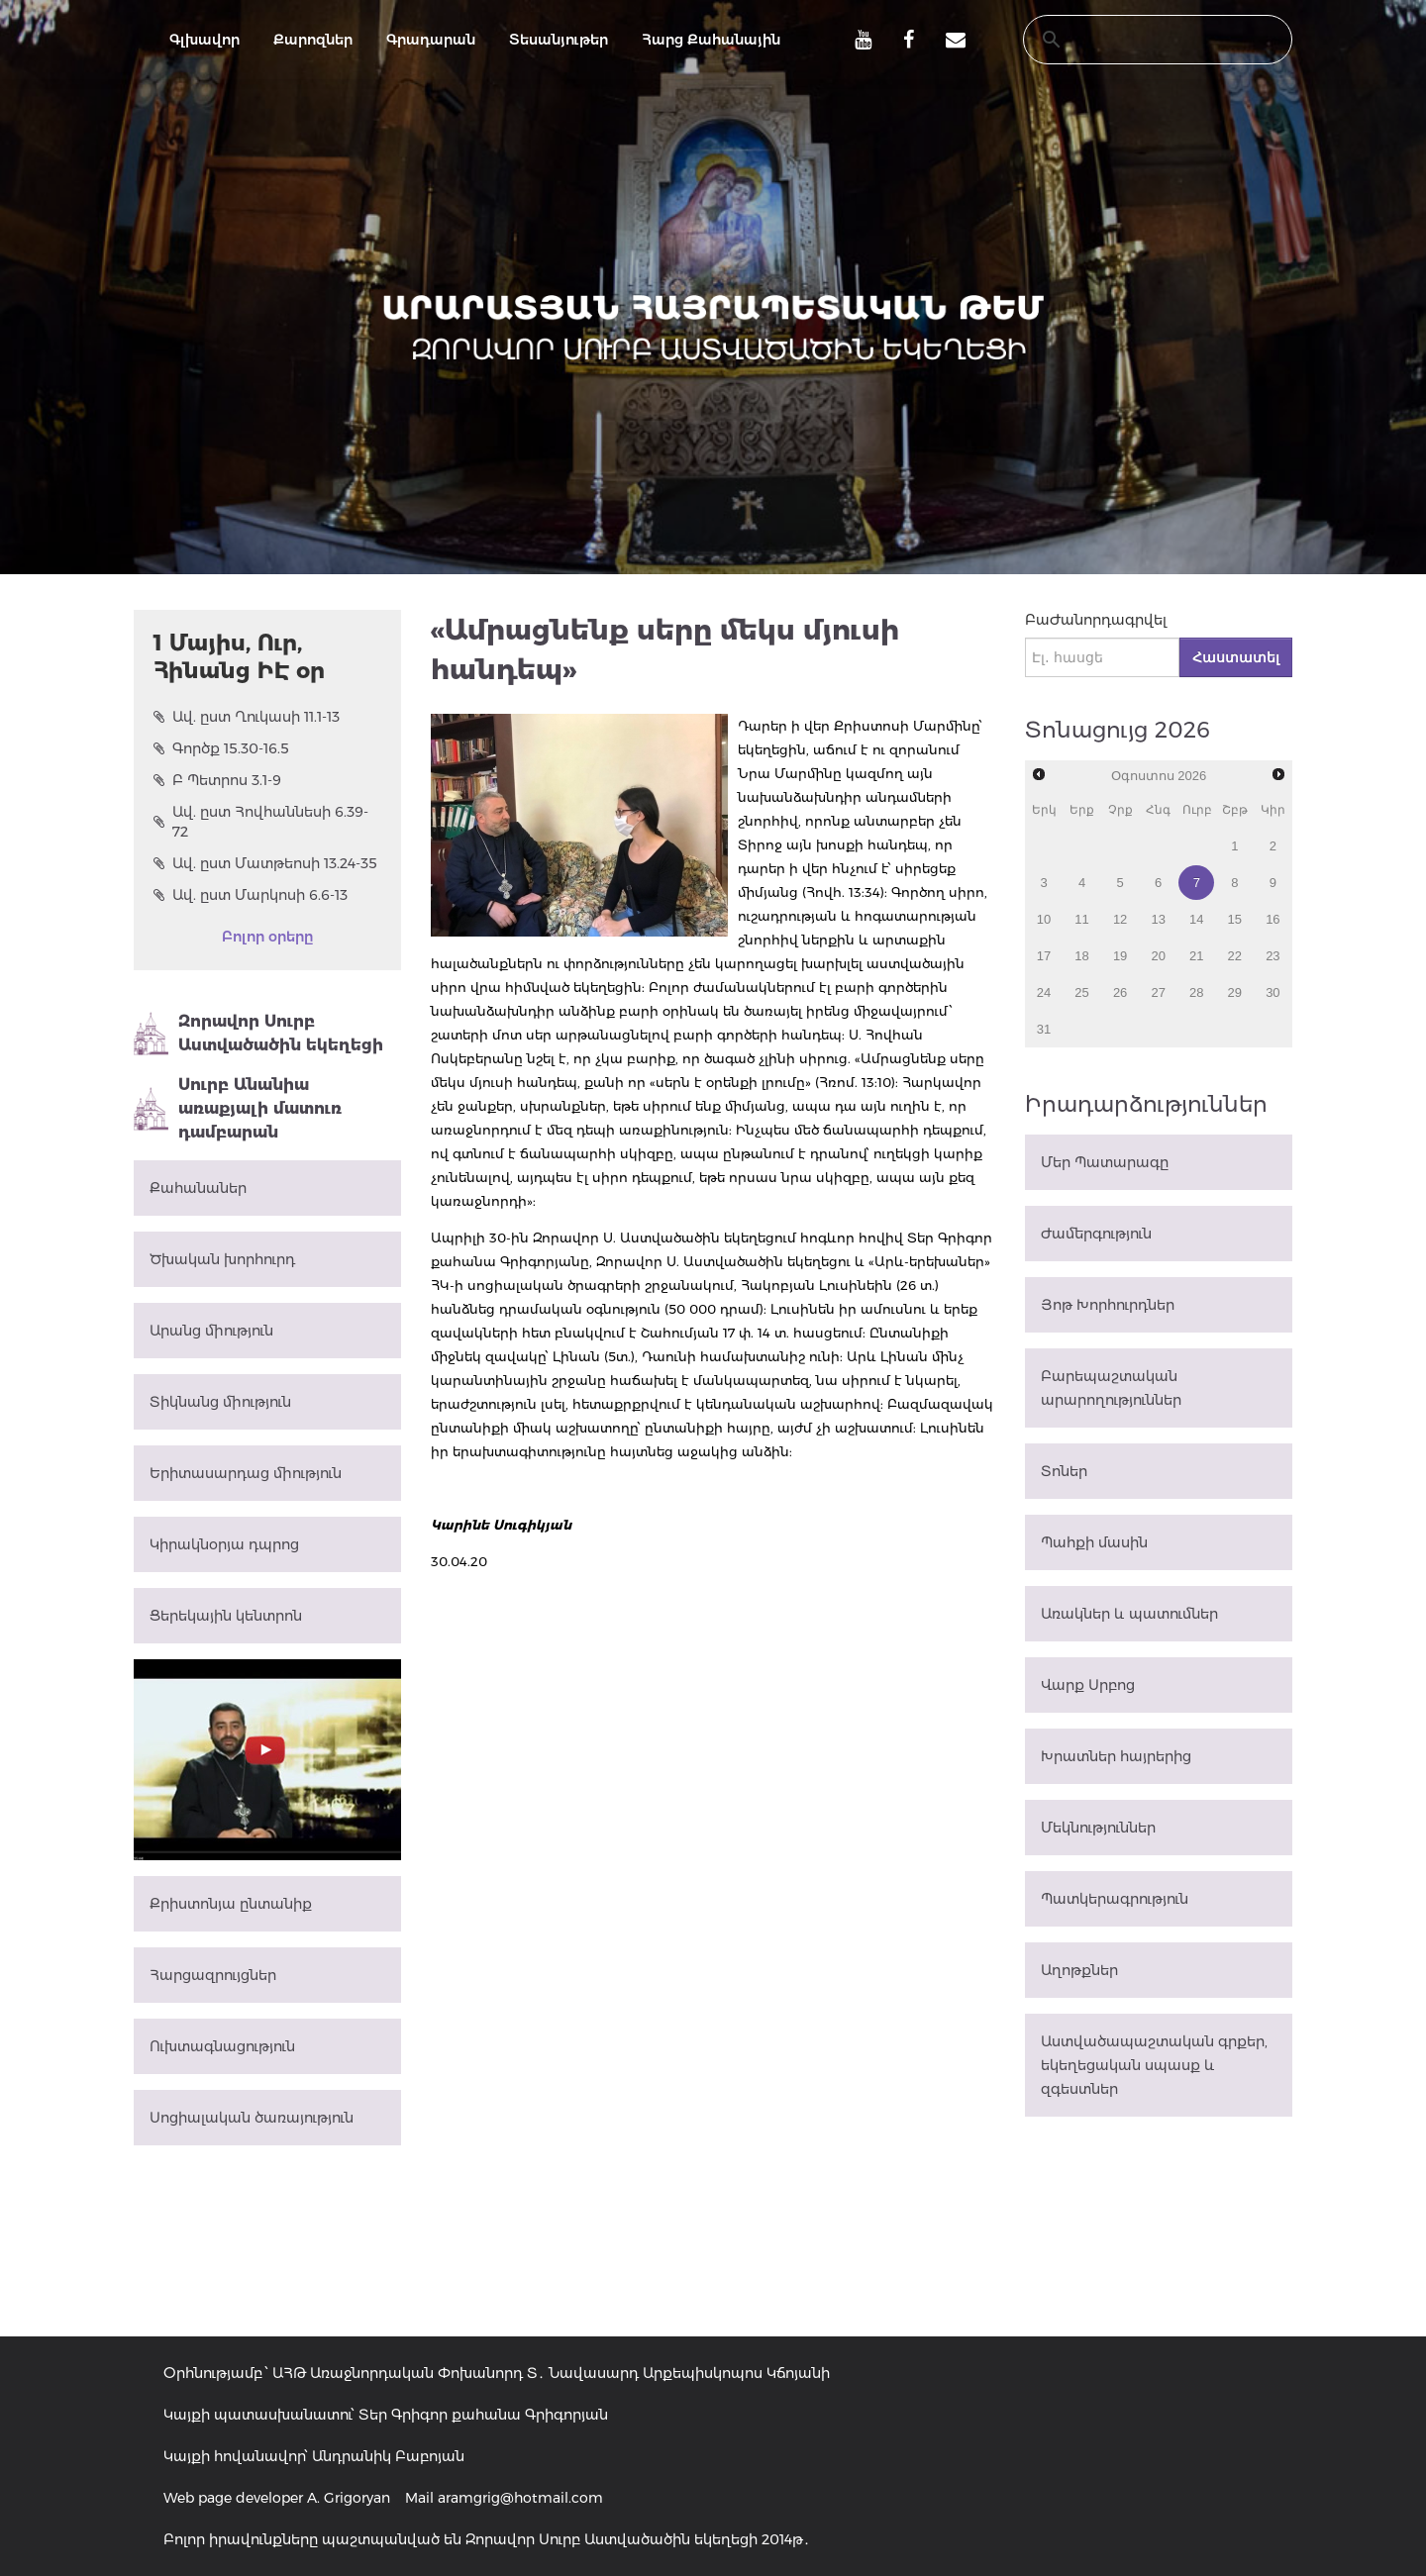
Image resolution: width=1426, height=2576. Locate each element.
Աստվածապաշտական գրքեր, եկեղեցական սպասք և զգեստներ (1154, 2065)
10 (1044, 919)
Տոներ (1064, 1471)
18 (1081, 955)
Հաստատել (1235, 657)
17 (1044, 955)
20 (1158, 955)
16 (1272, 919)
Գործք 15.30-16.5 (221, 748)
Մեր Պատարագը (1105, 1162)
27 (1158, 992)
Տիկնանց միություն (220, 1402)
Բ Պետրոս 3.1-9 (217, 780)
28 (1196, 992)
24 (1044, 992)
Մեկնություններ (1098, 1827)
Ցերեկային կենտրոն (226, 1616)
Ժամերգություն (1096, 1233)
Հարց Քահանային (711, 40)
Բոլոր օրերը (267, 936)
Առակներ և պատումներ (1129, 1614)
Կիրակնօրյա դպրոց (224, 1544)
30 (1272, 992)
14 (1196, 919)
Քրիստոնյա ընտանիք (231, 1904)
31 (1044, 1029)
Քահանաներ (198, 1188)
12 (1120, 919)
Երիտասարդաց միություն (246, 1473)
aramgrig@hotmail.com (520, 2498)
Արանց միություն (211, 1330)
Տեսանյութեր (558, 40)
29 (1235, 992)
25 (1081, 992)
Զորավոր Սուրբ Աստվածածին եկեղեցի (258, 1033)
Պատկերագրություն (1114, 1899)
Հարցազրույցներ (213, 1975)
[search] (1139, 39)
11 (1081, 919)
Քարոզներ (313, 40)
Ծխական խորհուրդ (222, 1259)
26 (1120, 992)
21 (1196, 955)
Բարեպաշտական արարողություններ (1111, 1388)
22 (1235, 955)
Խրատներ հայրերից (1116, 1756)
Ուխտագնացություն (222, 2046)
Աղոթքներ (1079, 1970)
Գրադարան (430, 40)
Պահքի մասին (1094, 1542)
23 (1272, 955)
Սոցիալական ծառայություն (252, 2118)
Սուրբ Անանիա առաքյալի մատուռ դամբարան (238, 1108)
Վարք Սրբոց (1088, 1685)
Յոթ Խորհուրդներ (1107, 1305)
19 (1120, 955)
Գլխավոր (204, 40)
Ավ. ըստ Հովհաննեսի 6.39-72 (260, 822)
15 (1235, 919)
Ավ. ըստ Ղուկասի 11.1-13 (246, 717)
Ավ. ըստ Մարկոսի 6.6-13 (250, 895)
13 (1158, 919)
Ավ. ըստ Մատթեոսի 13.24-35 (265, 863)
